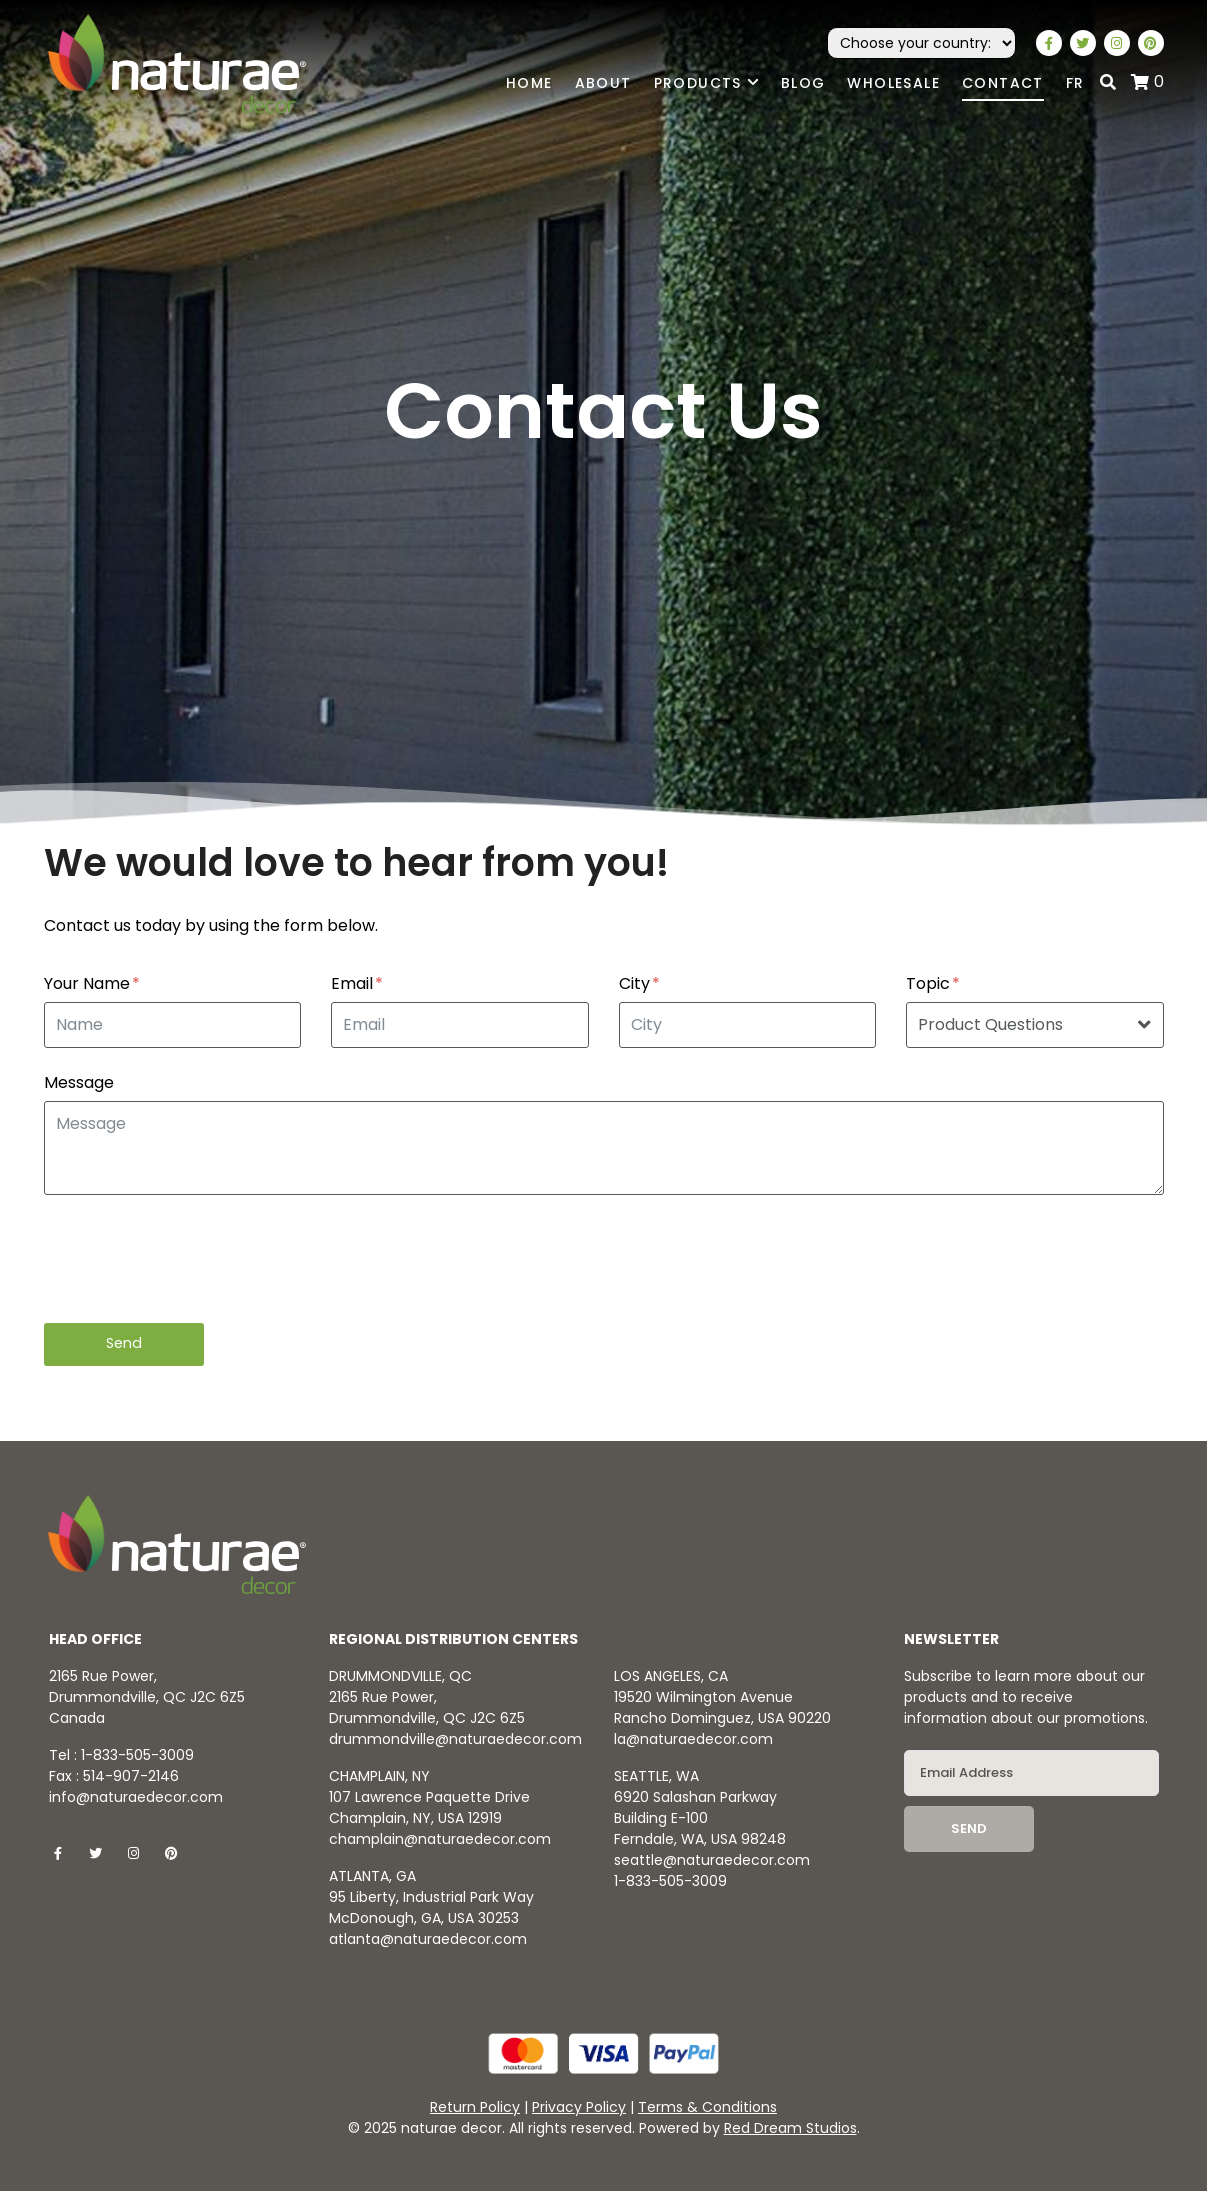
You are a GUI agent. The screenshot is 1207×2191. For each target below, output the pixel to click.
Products (706, 83)
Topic (933, 984)
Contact (1003, 83)
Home (529, 83)
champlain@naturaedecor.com (440, 1839)
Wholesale (893, 83)
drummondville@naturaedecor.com (455, 1739)
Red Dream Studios (790, 2128)
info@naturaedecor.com (136, 1797)
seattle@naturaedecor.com (712, 1860)
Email (357, 984)
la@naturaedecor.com (693, 1739)
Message (79, 1083)
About (603, 83)
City (639, 984)
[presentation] (196, 1259)
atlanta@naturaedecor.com (428, 1939)
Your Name (92, 984)
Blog (803, 83)
